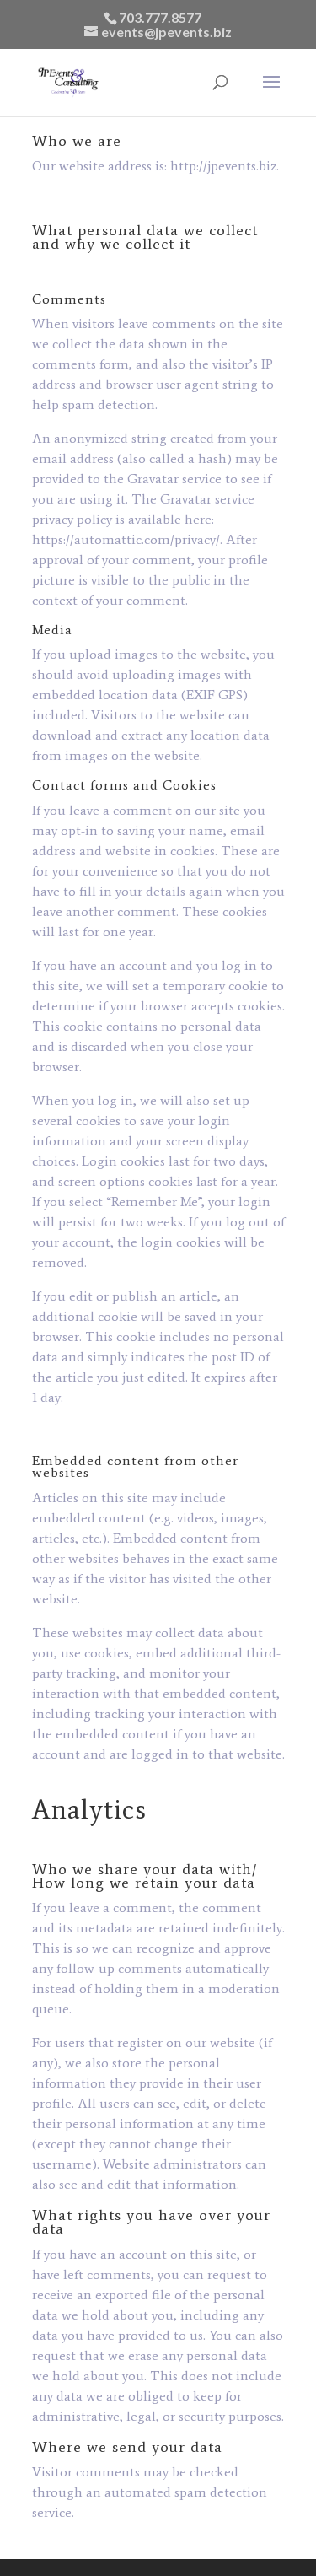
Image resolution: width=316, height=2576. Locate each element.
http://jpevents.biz (223, 166)
